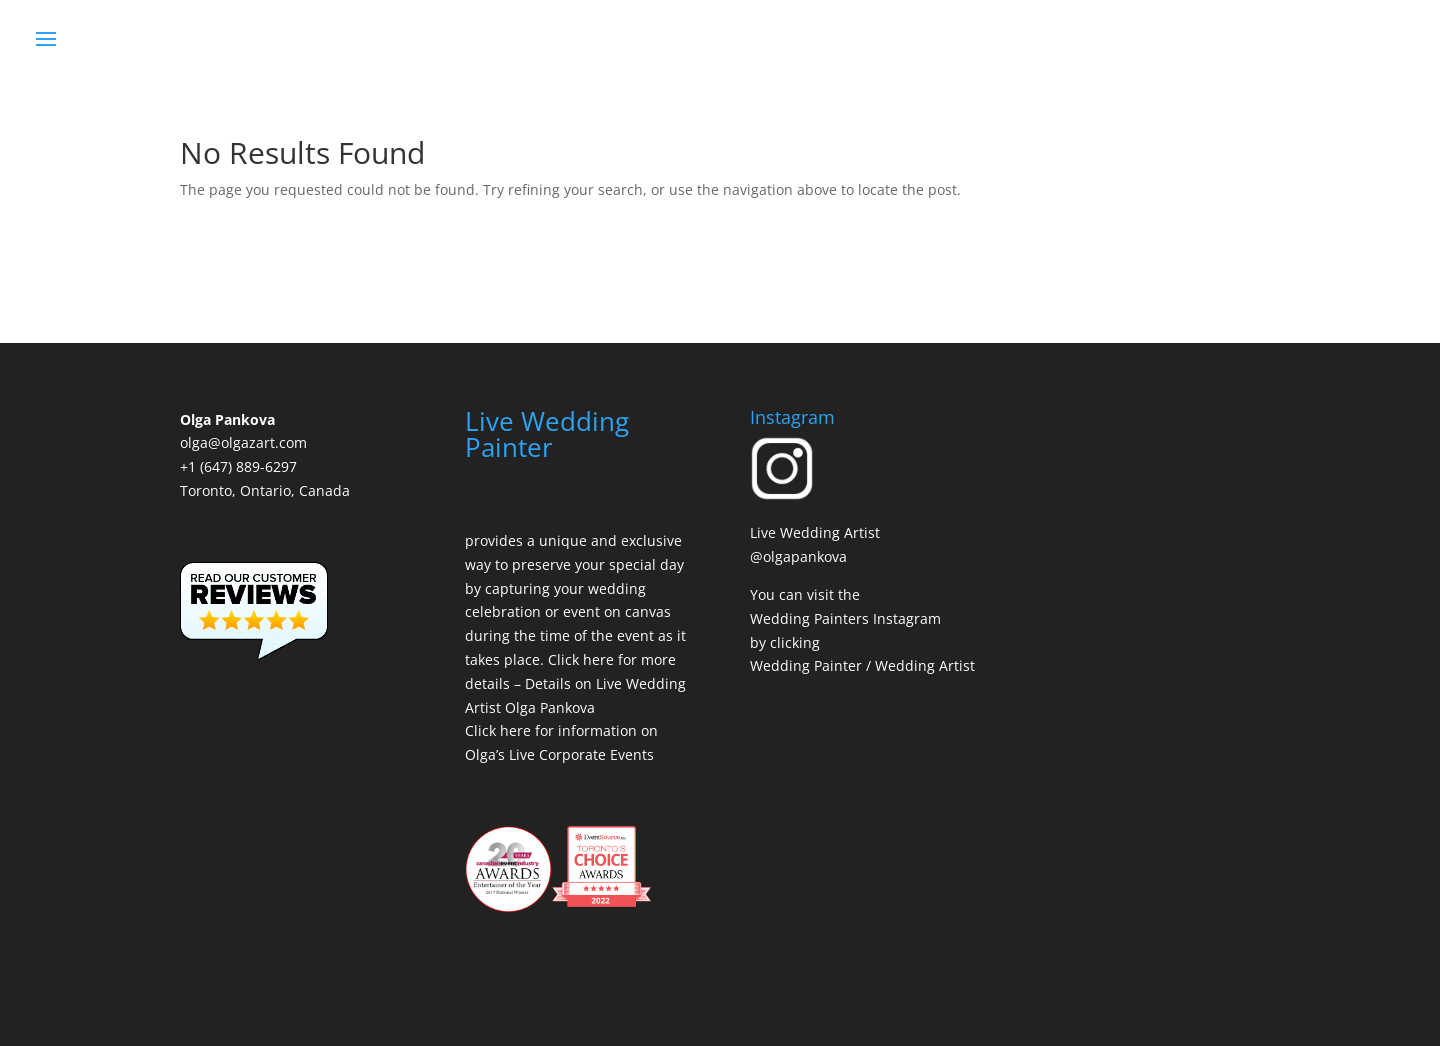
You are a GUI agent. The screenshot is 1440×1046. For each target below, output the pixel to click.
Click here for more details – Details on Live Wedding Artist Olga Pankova (575, 683)
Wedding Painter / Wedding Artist (862, 665)
